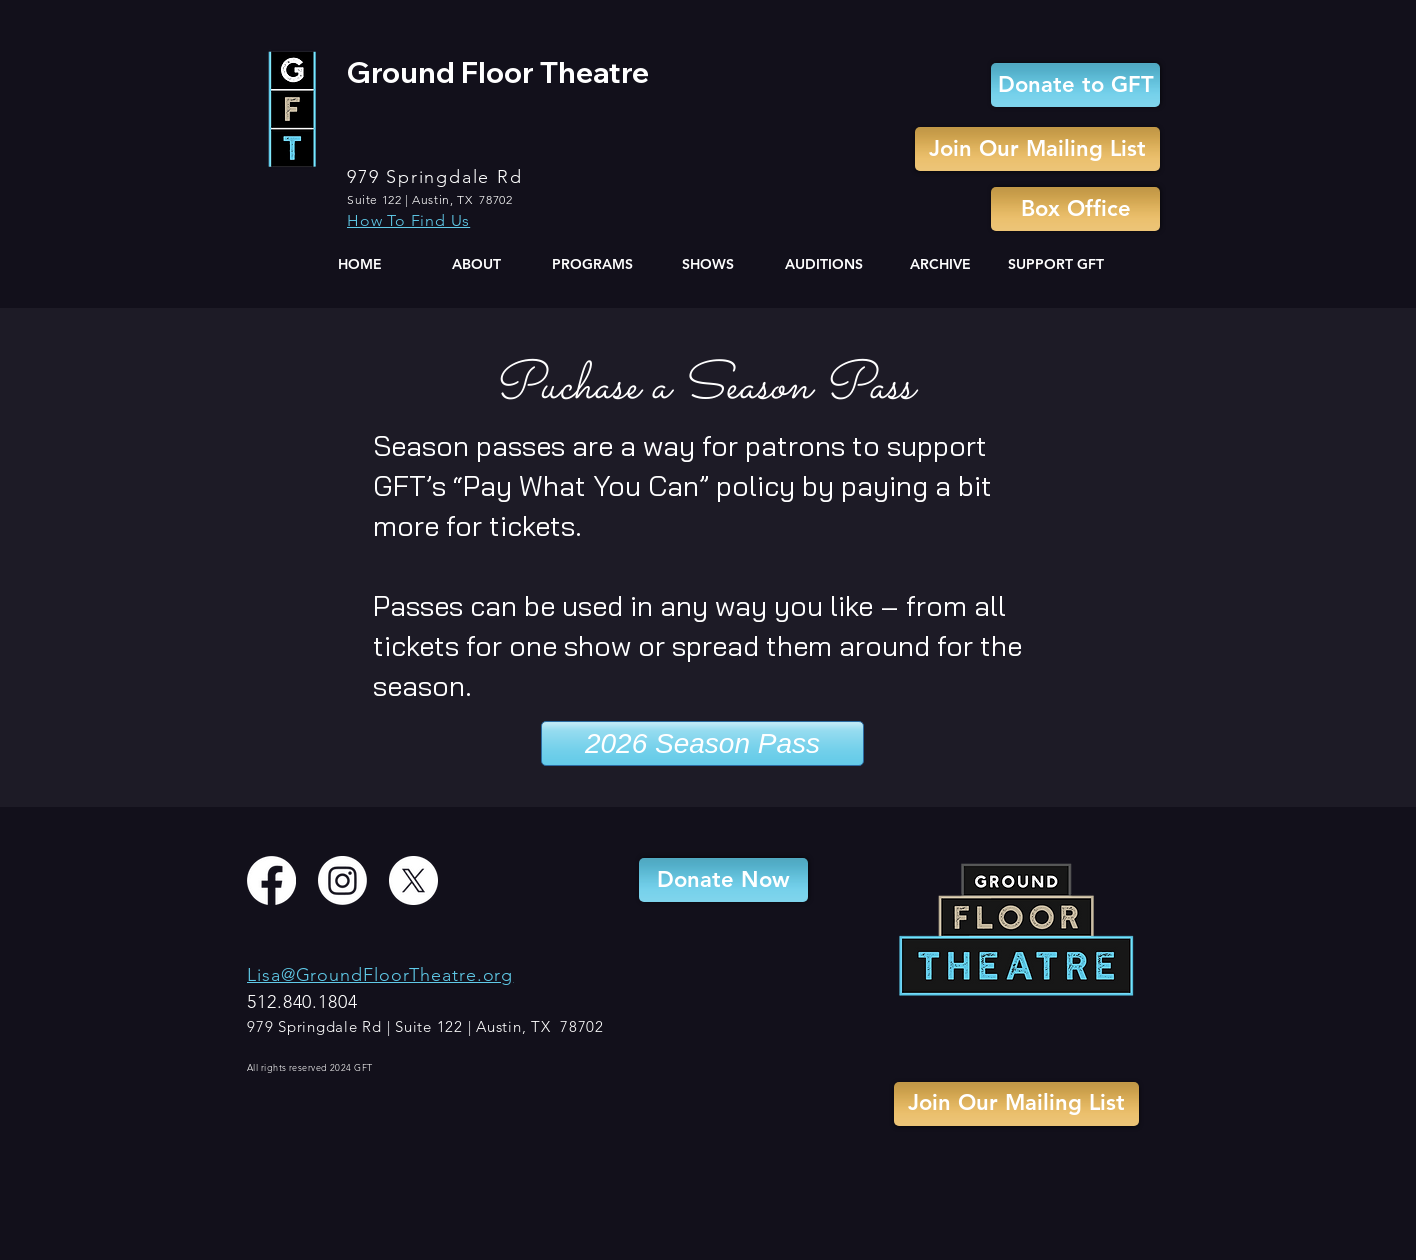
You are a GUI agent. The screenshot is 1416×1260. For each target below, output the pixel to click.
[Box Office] (1075, 209)
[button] (476, 264)
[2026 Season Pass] (702, 743)
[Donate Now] (723, 880)
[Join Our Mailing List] (1037, 149)
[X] (413, 880)
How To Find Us (408, 220)
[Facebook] (271, 880)
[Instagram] (342, 880)
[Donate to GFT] (1075, 85)
